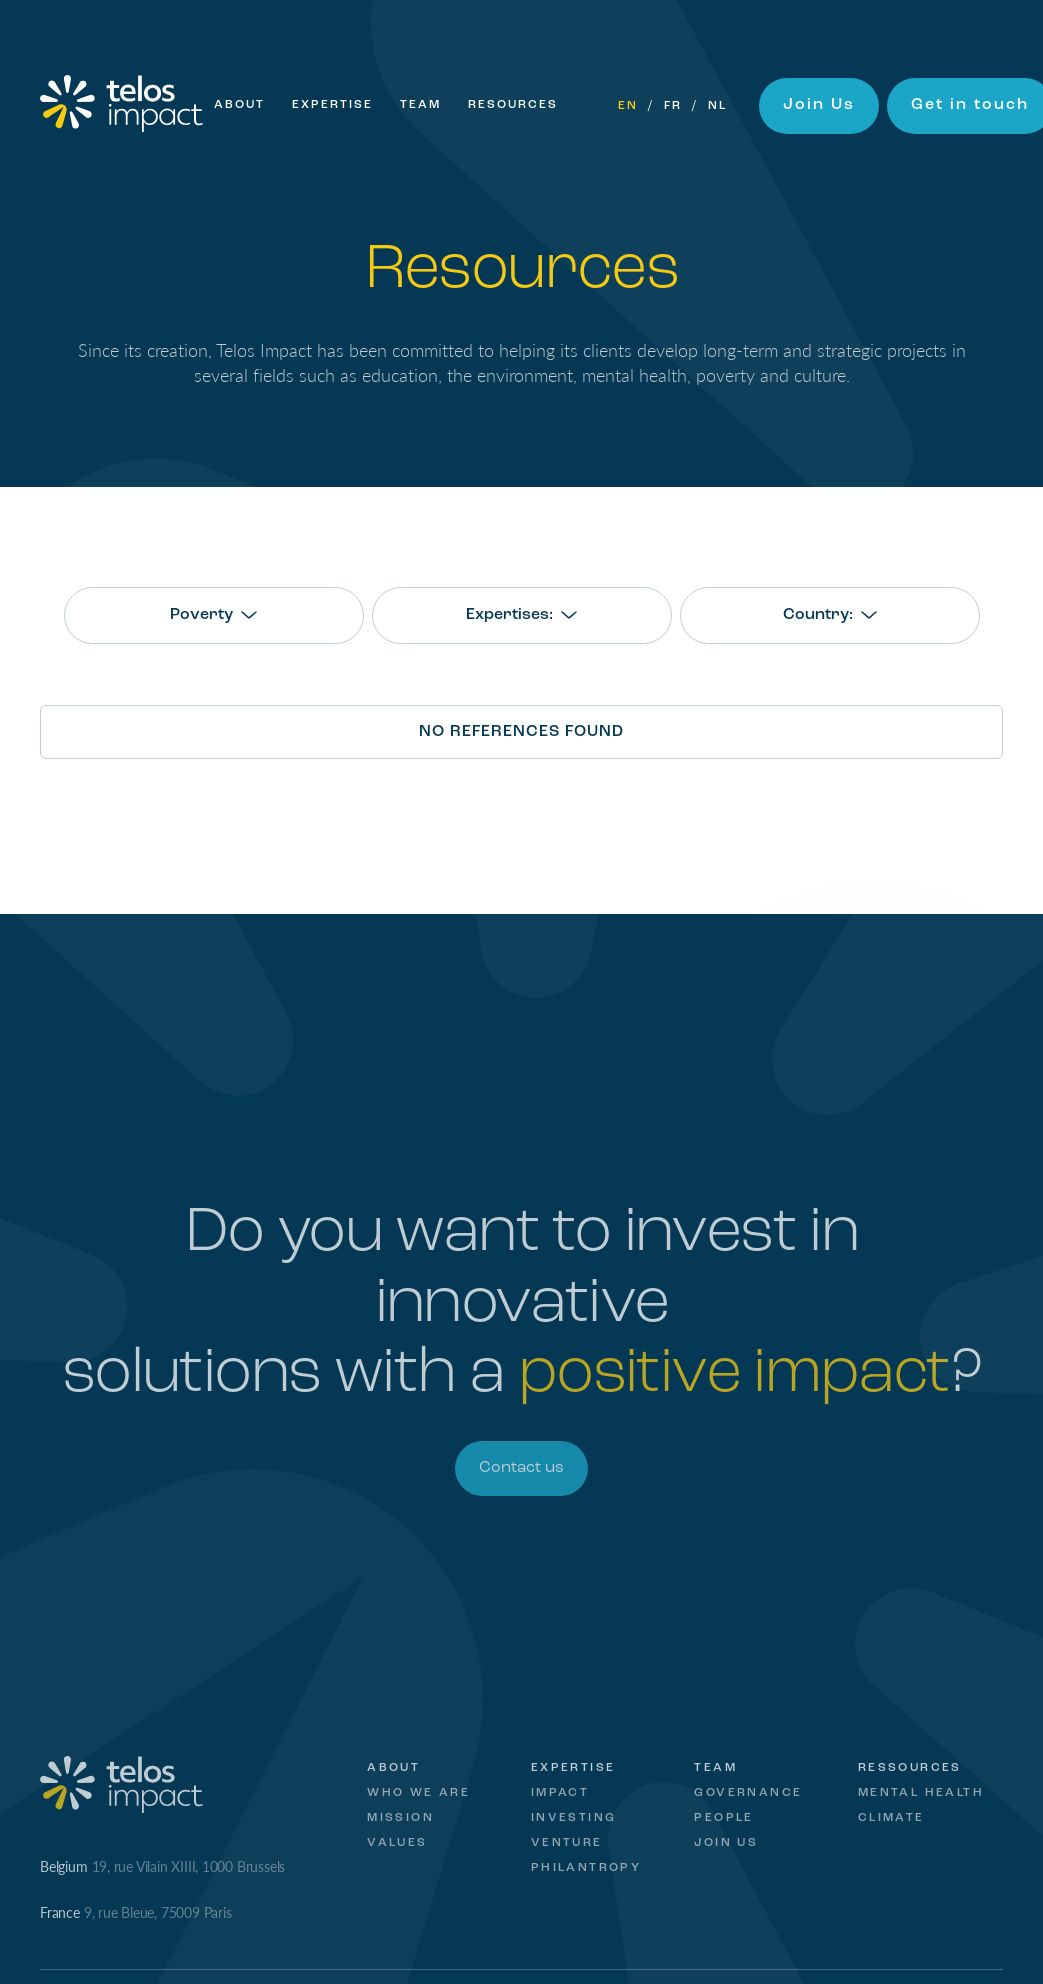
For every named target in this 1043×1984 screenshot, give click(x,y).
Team (420, 105)
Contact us (521, 1468)
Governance (748, 1793)
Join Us (819, 105)
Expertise (332, 105)
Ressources (910, 1768)
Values (397, 1843)
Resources (513, 105)
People (723, 1818)
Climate (891, 1818)
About (239, 105)
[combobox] (214, 615)
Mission (400, 1818)
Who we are (418, 1793)
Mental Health (921, 1793)
